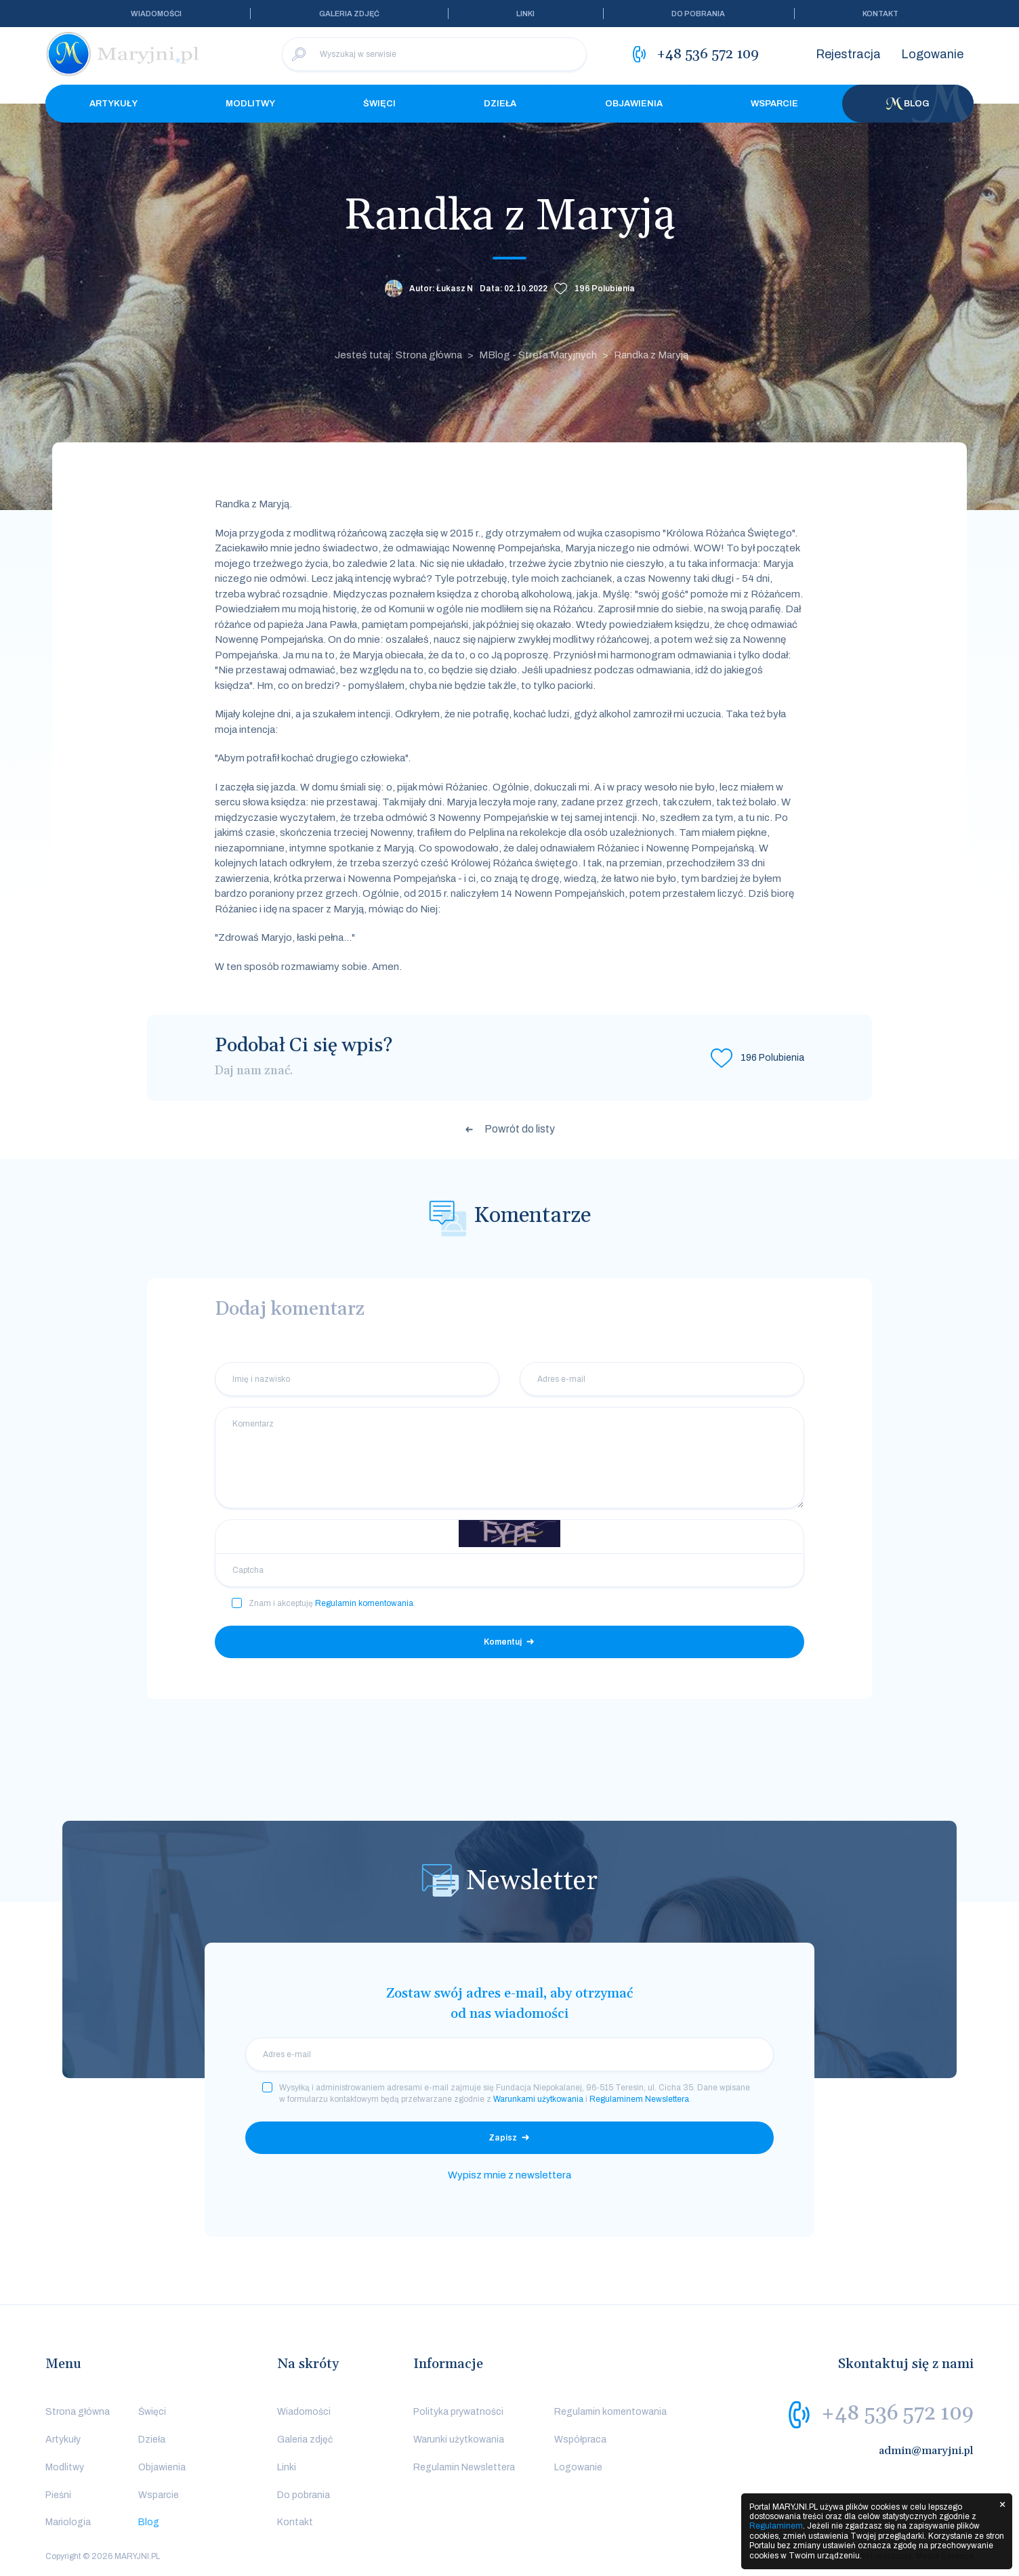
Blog (908, 104)
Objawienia (634, 103)
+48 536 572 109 (897, 2413)
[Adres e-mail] (662, 1379)
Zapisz (502, 2137)
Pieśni (58, 2495)
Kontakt (880, 13)
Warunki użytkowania (458, 2439)
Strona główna (77, 2412)
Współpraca (580, 2439)
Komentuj (503, 1642)
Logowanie (932, 54)
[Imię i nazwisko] (357, 1379)
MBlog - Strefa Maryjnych (538, 355)
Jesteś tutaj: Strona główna (398, 355)
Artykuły (113, 103)
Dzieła (500, 103)
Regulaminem (776, 2526)
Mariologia (68, 2522)
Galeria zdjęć (349, 13)
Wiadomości (156, 13)
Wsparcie (774, 103)
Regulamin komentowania (364, 1603)
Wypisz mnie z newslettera (509, 2175)
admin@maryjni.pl (926, 2450)
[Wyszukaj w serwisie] (434, 54)
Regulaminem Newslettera (639, 2099)
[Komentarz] (509, 1457)
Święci (379, 103)
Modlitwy (250, 103)
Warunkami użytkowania (538, 2099)
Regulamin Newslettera (464, 2467)
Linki (525, 13)
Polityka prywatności (458, 2412)
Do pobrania (698, 13)
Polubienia (605, 288)
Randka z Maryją (651, 355)
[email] (509, 2054)
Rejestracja (848, 54)
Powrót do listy (519, 1129)
